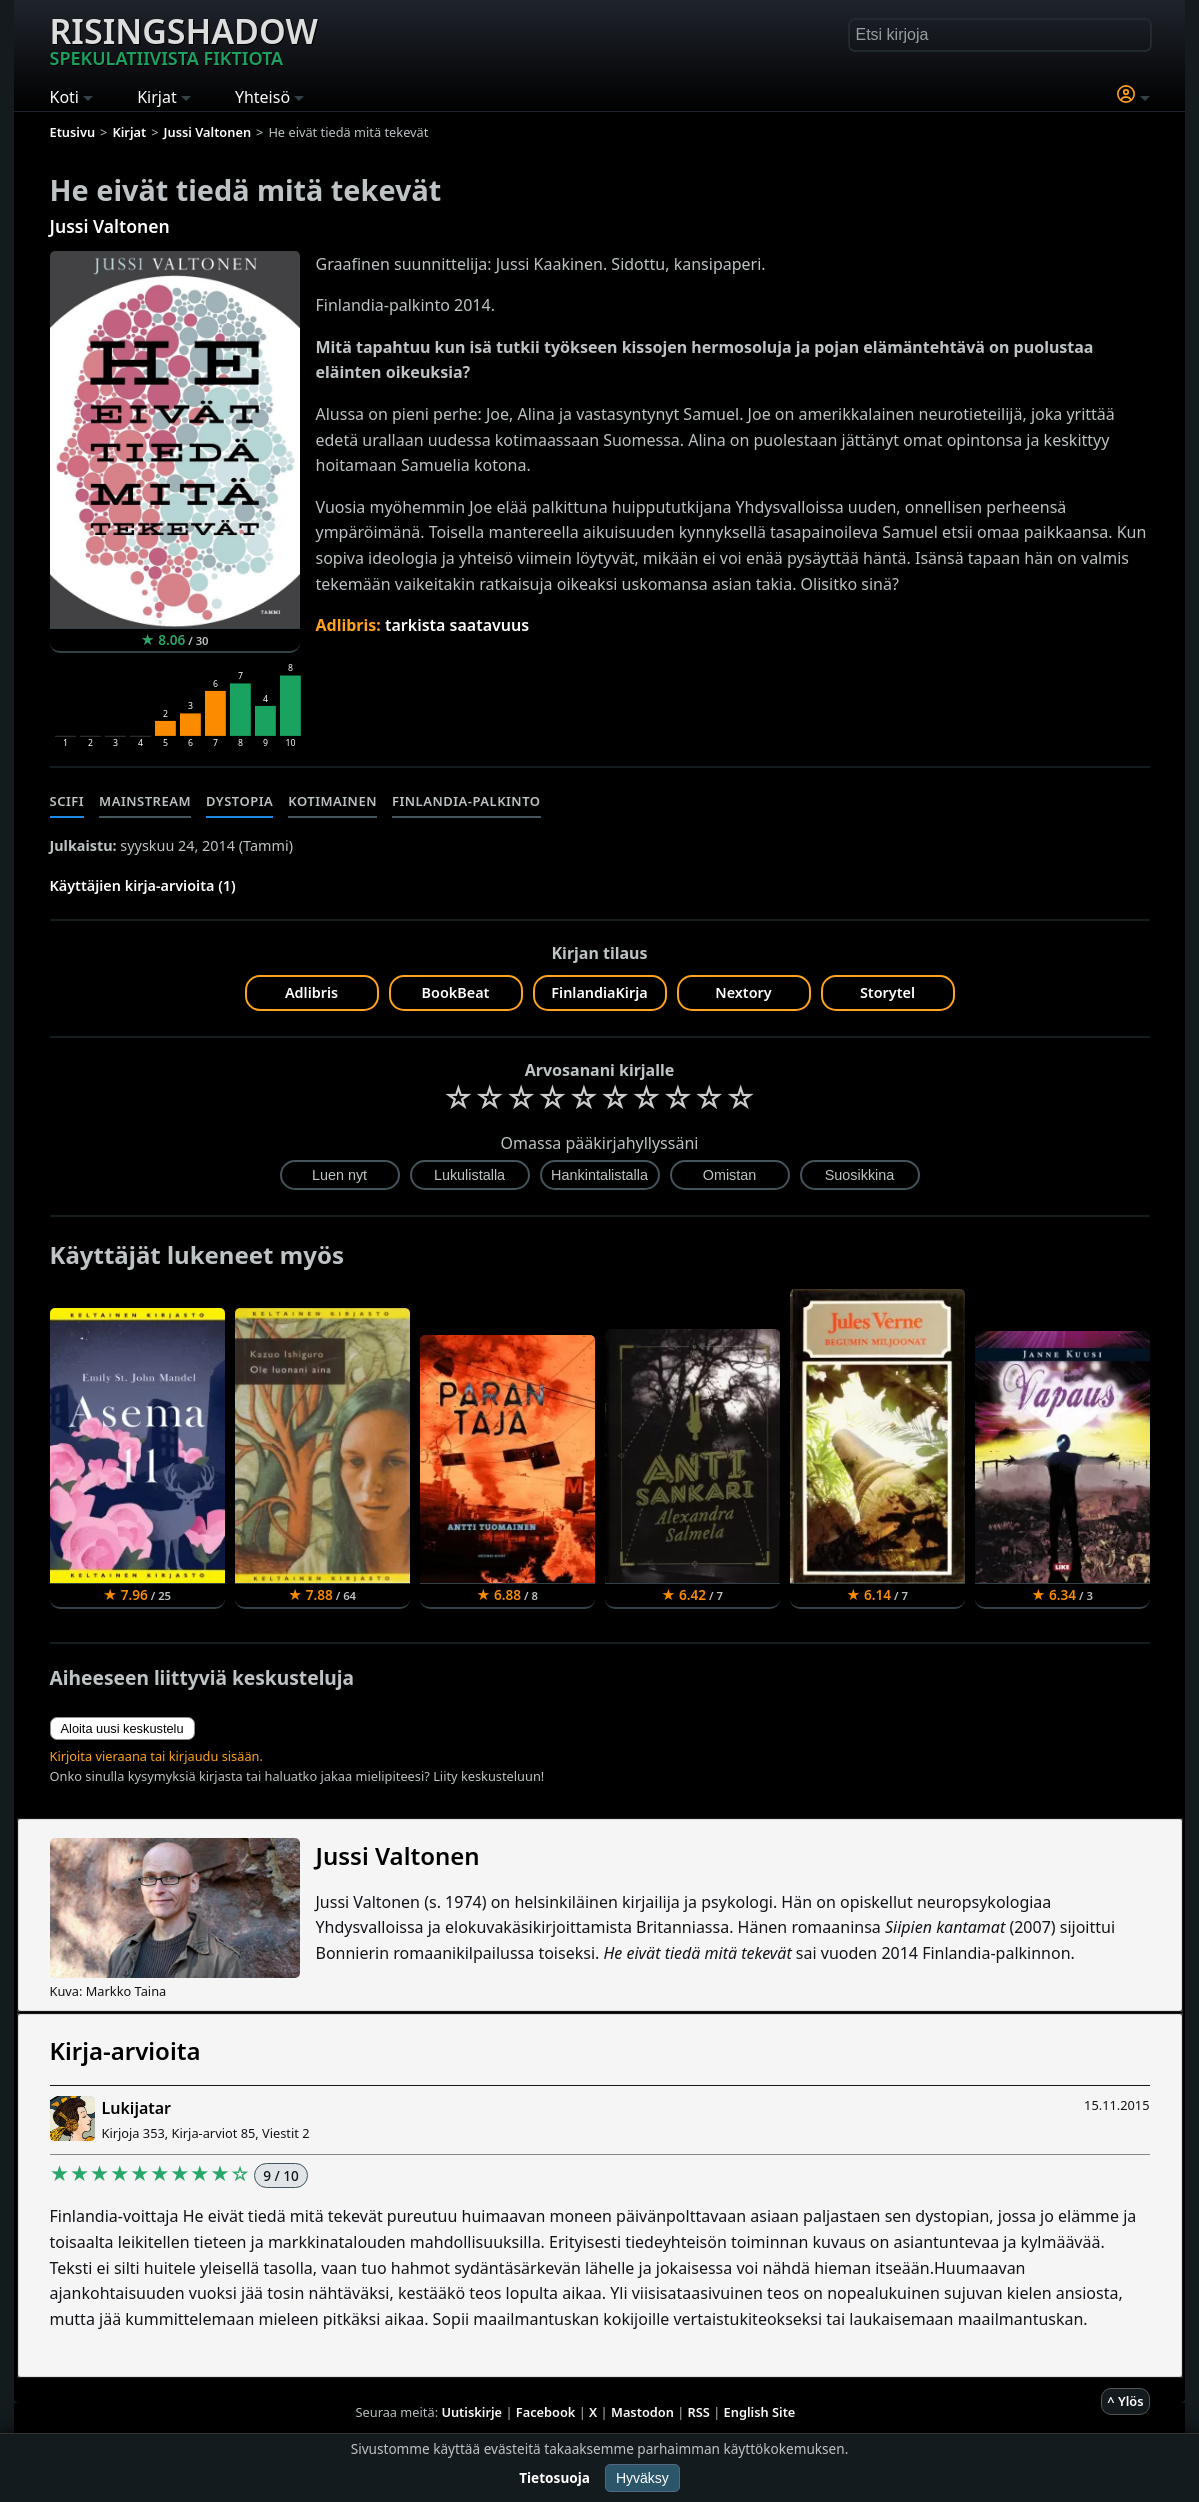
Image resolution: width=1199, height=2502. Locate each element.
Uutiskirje (471, 2412)
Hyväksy (642, 2478)
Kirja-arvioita (125, 2050)
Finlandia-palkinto (466, 801)
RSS (699, 2412)
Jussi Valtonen (110, 226)
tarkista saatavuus (457, 625)
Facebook (546, 2412)
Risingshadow (184, 39)
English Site (760, 2412)
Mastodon (642, 2412)
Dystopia (239, 801)
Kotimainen (332, 801)
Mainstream (145, 801)
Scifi (67, 801)
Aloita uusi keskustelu (122, 1728)
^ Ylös (1125, 2401)
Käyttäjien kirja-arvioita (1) (143, 885)
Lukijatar (137, 2108)
